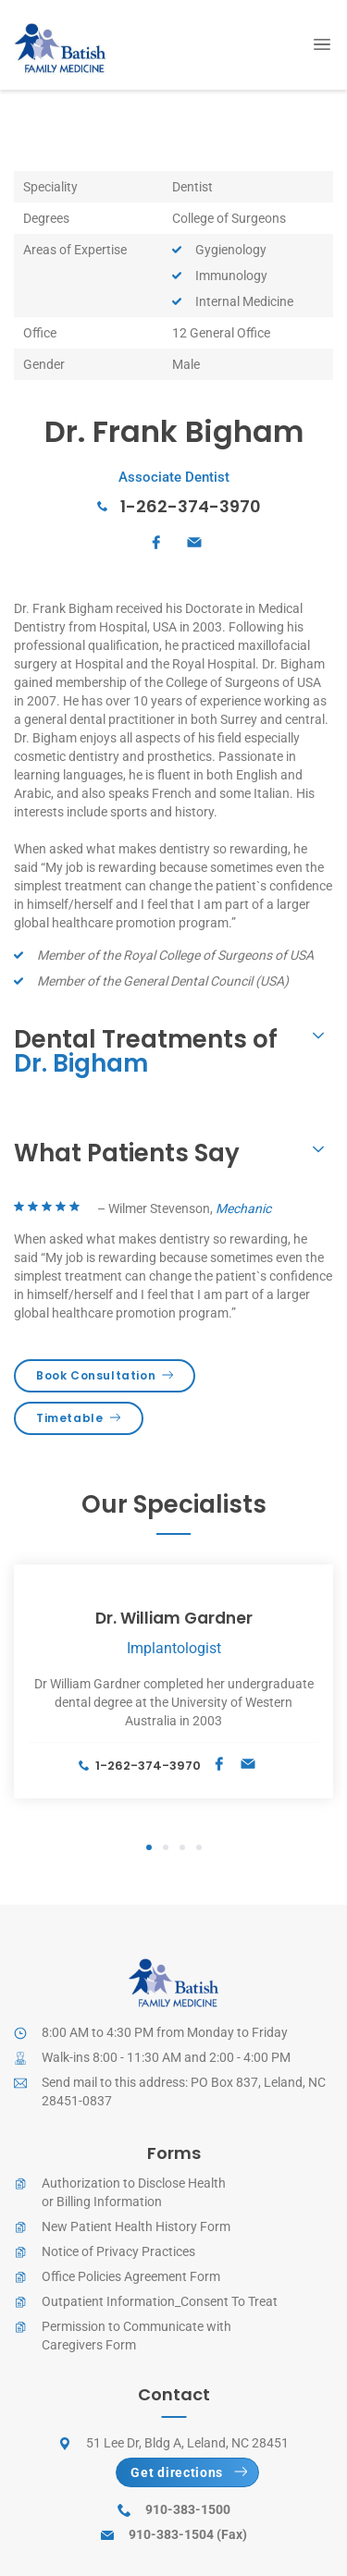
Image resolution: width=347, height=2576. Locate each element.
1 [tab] (149, 1848)
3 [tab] (182, 1848)
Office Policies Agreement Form (131, 2276)
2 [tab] (165, 1848)
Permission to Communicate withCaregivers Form (136, 2335)
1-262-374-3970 (190, 506)
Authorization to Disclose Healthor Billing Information (134, 2192)
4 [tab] (199, 1848)
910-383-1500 (187, 2509)
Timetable (78, 1418)
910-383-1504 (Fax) (188, 2534)
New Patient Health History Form (136, 2226)
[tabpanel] (173, 1681)
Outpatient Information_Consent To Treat (160, 2301)
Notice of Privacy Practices (118, 2251)
